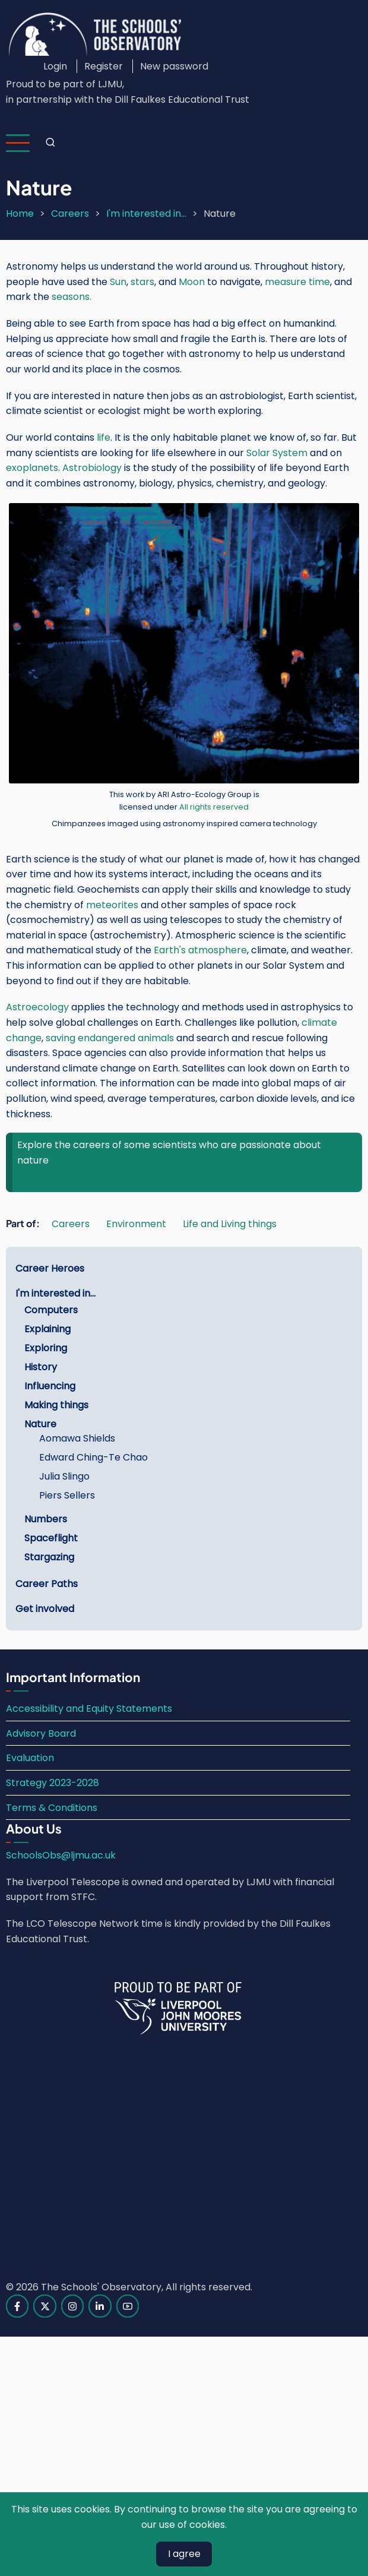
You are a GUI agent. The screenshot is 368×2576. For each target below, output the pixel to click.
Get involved (44, 1609)
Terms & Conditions (51, 1808)
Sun (118, 282)
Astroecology (37, 1007)
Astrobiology (92, 468)
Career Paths (46, 1584)
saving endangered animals (110, 1038)
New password (174, 66)
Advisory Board (41, 1733)
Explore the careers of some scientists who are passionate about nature (169, 1152)
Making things (56, 1405)
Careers (70, 213)
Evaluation (30, 1758)
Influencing (49, 1386)
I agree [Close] (184, 2554)
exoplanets (32, 468)
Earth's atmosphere (200, 950)
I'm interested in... (146, 213)
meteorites (112, 905)
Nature (40, 1424)
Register (103, 66)
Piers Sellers (67, 1495)
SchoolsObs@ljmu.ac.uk (61, 1855)
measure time (297, 282)
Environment (136, 1224)
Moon (193, 282)
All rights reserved (214, 807)
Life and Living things (230, 1224)
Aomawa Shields (77, 1438)
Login (55, 66)
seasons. (71, 297)
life (103, 437)
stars (142, 282)
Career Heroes (49, 1268)
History (40, 1367)
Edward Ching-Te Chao (93, 1457)
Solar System (276, 453)
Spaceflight (51, 1538)
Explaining (47, 1329)
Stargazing (49, 1557)
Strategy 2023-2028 (52, 1783)
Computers (51, 1310)
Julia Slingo (64, 1476)
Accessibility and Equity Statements (89, 1708)
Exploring (45, 1348)
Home (20, 213)
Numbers (45, 1519)
